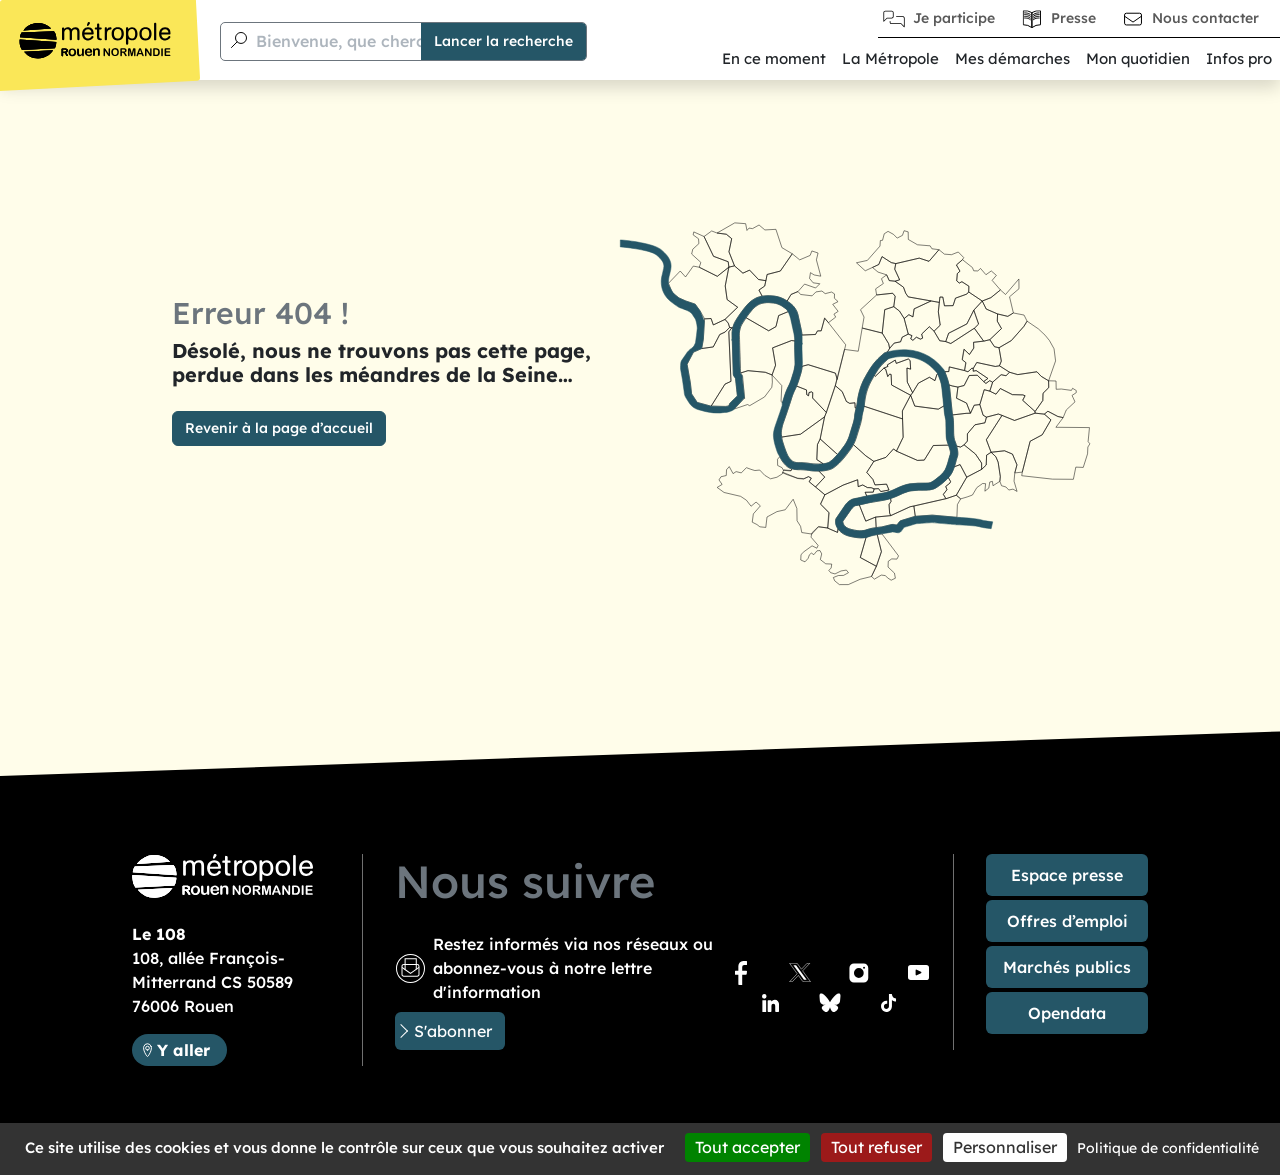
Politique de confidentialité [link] (1168, 1148)
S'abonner (453, 1031)
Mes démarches (1012, 58)
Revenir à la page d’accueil (279, 408)
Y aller (183, 1050)
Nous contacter (1205, 18)
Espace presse (1067, 875)
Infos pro (1239, 58)
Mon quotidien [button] (1138, 58)
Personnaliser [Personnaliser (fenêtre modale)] (1005, 1147)
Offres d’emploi (1067, 921)
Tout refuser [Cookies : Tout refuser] (876, 1147)
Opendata (1067, 1013)
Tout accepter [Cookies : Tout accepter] (747, 1147)
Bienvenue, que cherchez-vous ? (334, 461)
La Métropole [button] (890, 58)
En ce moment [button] (774, 58)
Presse (1073, 18)
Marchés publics (1067, 967)
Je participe (954, 18)
